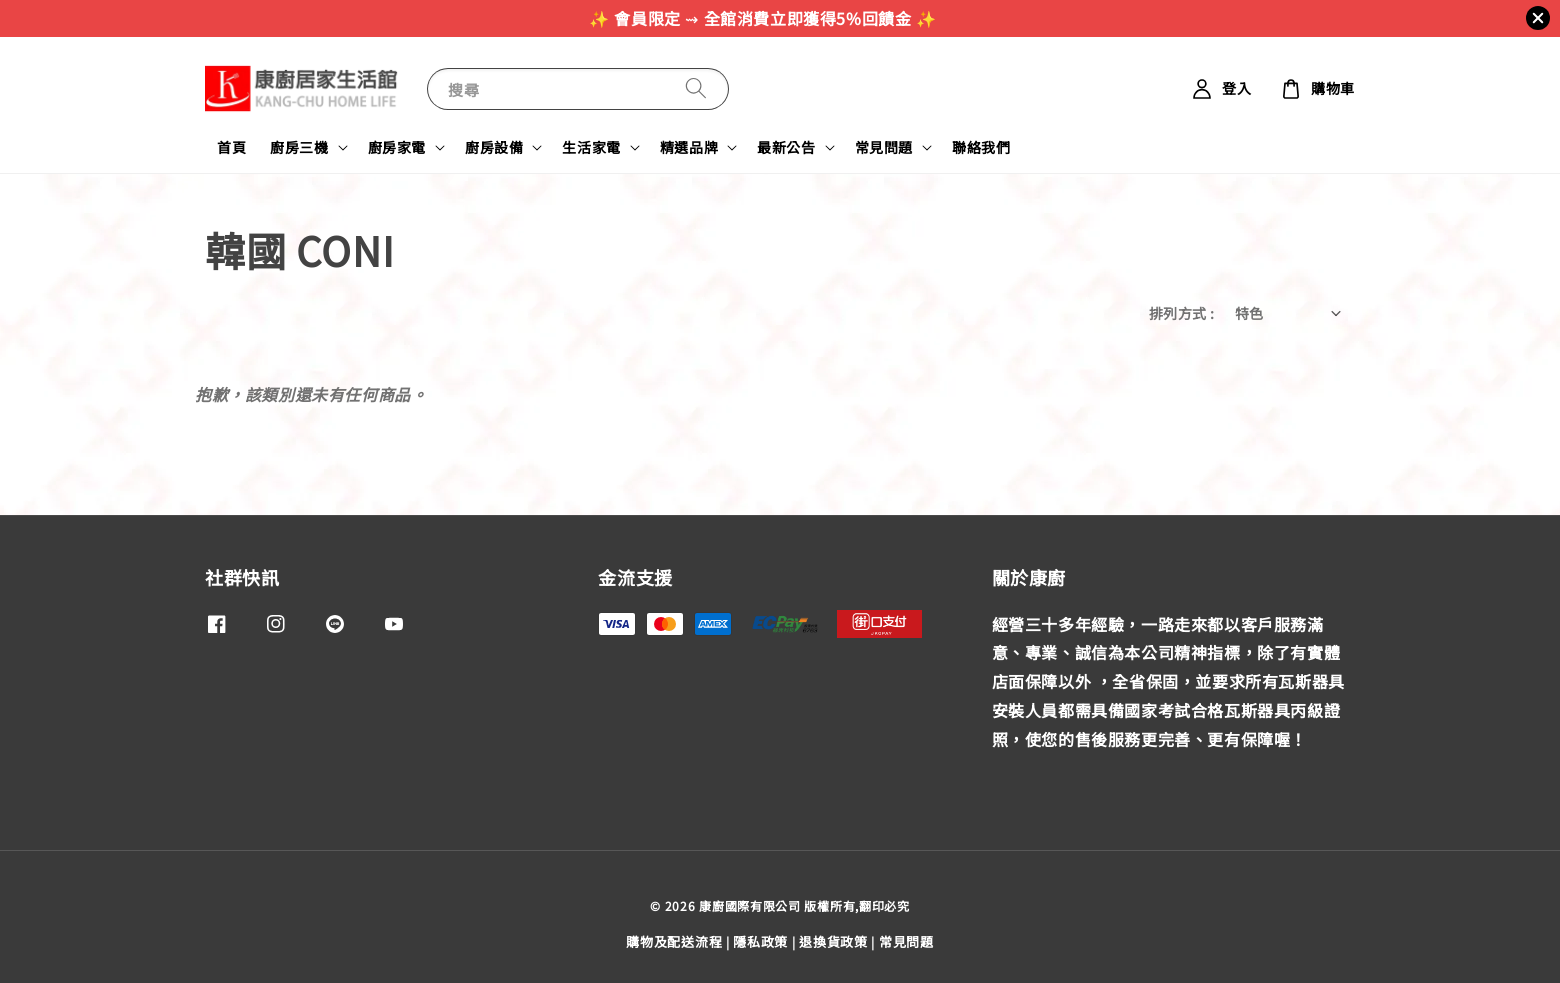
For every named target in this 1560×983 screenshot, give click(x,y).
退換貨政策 (833, 941)
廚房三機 (299, 147)
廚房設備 (494, 147)
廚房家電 (397, 147)
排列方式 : (1181, 313)
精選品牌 (689, 147)
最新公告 (786, 147)
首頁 (231, 147)
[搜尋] (696, 88)
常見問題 (884, 147)
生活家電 (591, 147)
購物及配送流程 (674, 941)
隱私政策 (760, 941)
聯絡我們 (981, 147)
